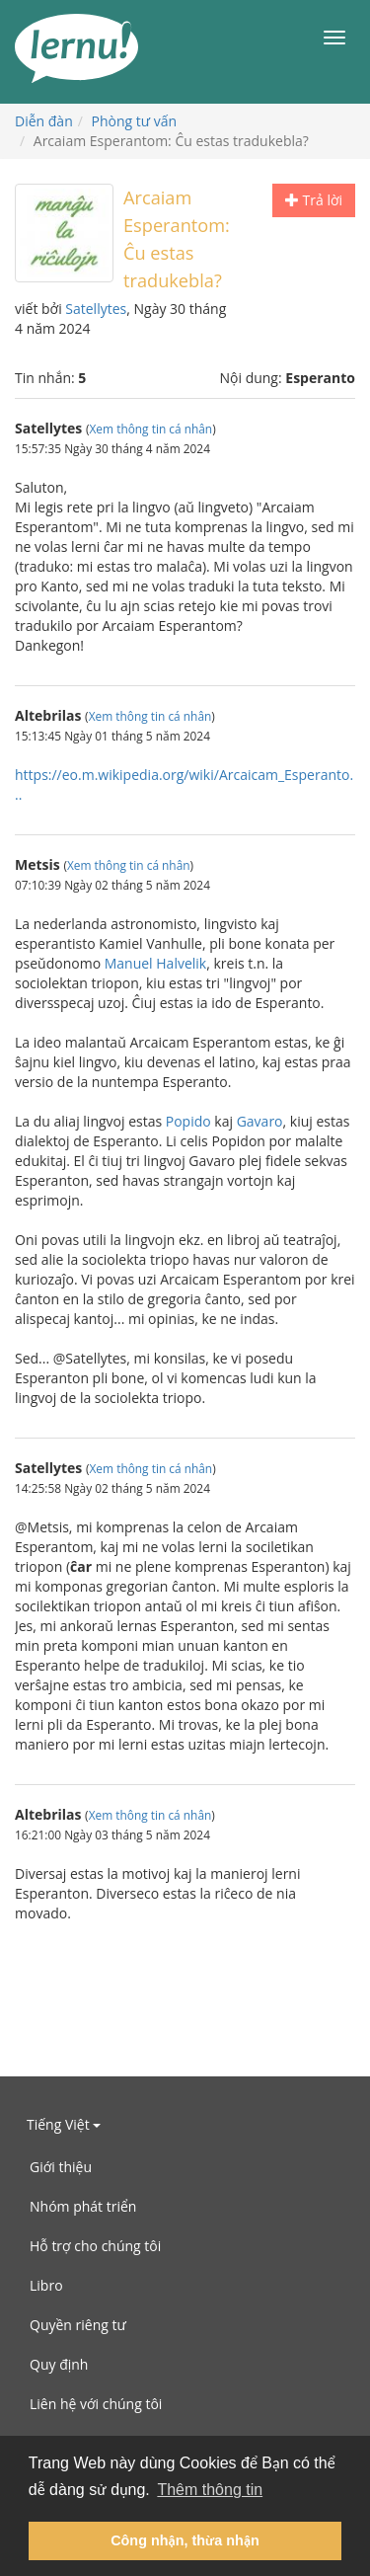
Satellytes (95, 308)
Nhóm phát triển (83, 2206)
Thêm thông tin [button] (209, 2489)
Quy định (59, 2364)
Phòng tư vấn (135, 121)
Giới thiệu (61, 2166)
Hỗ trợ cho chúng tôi (95, 2245)
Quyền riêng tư (78, 2324)
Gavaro (260, 1121)
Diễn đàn (44, 121)
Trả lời (313, 200)
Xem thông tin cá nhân (151, 428)
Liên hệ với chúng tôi (96, 2403)
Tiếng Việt (64, 2124)
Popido (188, 1121)
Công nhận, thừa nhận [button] (185, 2540)
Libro (46, 2285)
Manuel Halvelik (156, 963)
